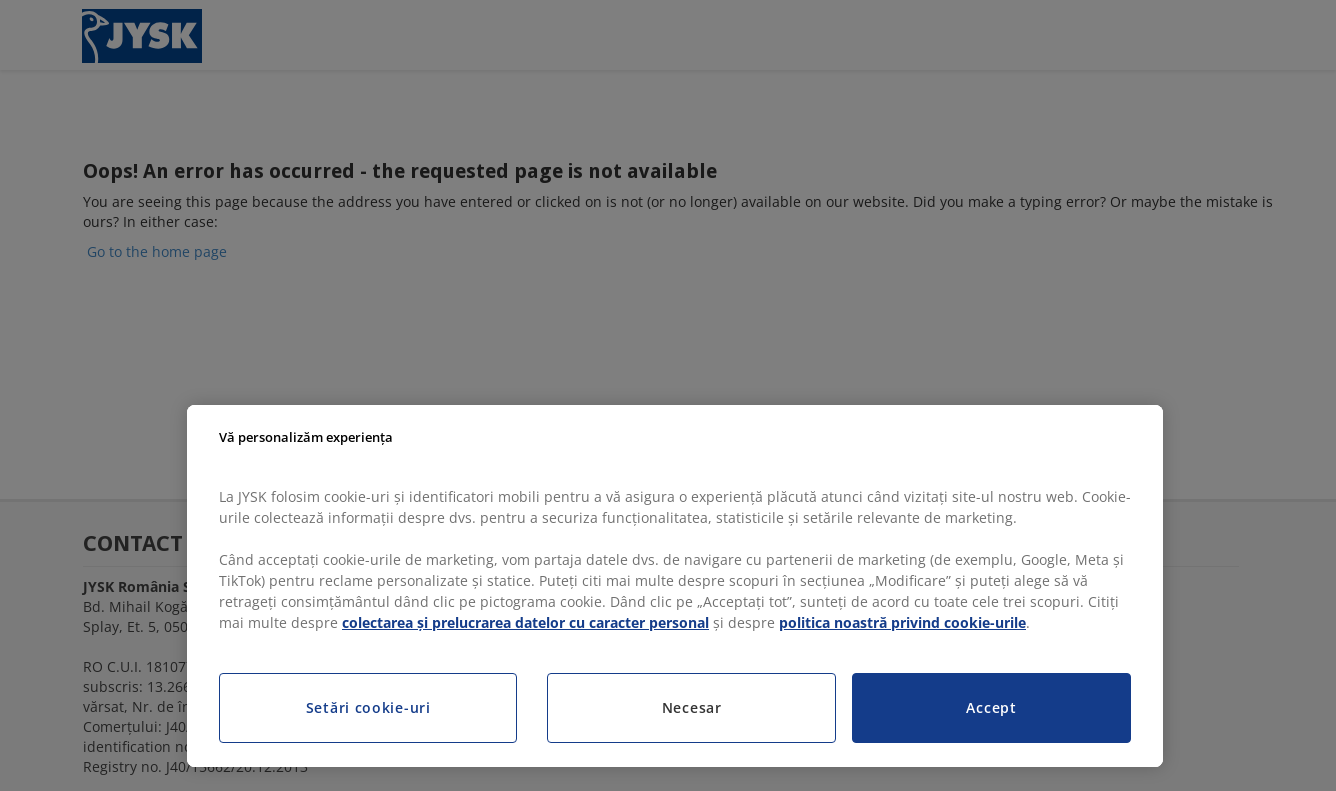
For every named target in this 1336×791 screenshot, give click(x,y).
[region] (675, 586)
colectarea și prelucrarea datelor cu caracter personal (525, 622)
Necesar (692, 707)
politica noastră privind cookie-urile (902, 622)
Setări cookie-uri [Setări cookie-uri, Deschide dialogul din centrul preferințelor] (368, 707)
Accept (991, 707)
